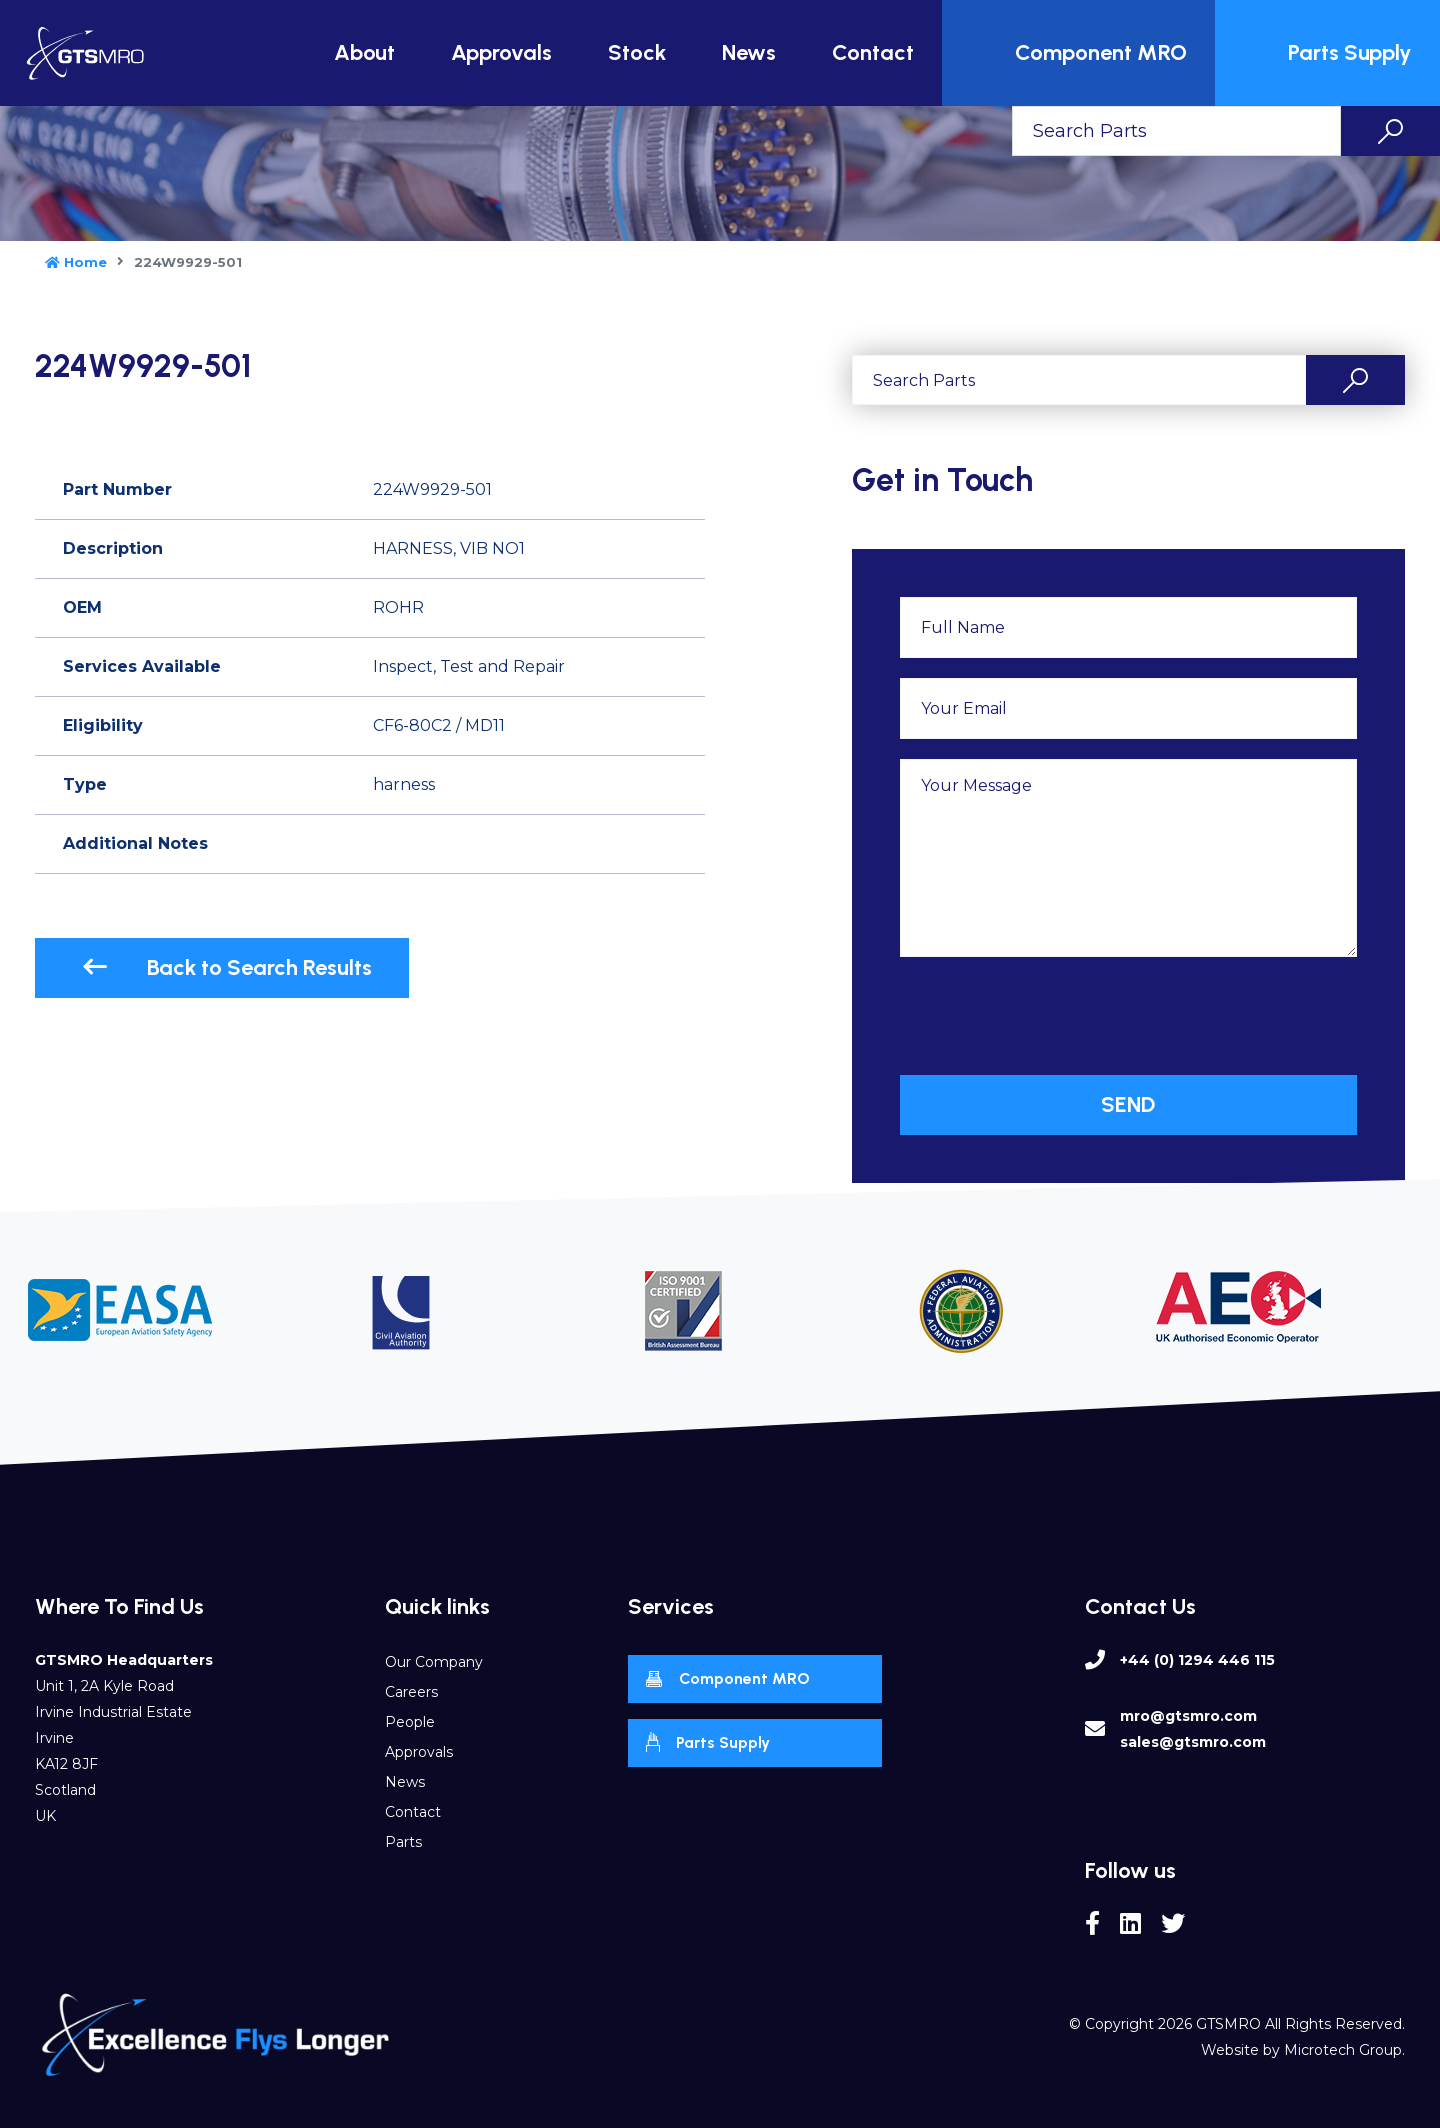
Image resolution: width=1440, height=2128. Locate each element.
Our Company (434, 1662)
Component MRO (1081, 53)
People (410, 1722)
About (364, 52)
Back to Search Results (227, 967)
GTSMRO (1228, 2024)
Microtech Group (1343, 2050)
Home (76, 262)
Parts (403, 1842)
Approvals (501, 52)
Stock (637, 52)
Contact (873, 52)
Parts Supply (1330, 53)
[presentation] (1052, 1016)
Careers (411, 1692)
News (749, 52)
